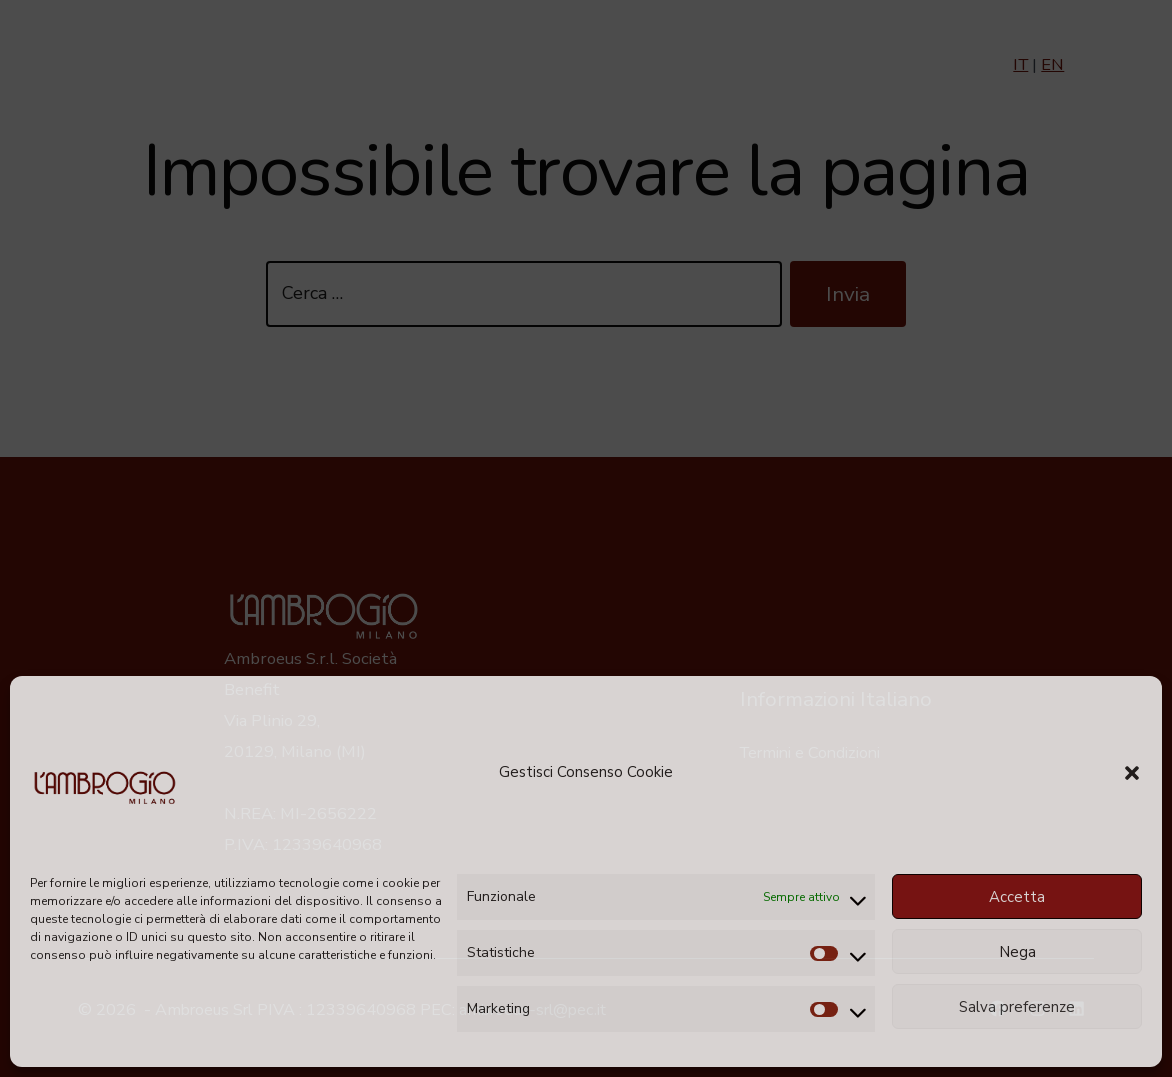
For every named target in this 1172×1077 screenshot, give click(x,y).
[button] (1132, 773)
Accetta (1017, 897)
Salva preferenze (1017, 1007)
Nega (1017, 952)
